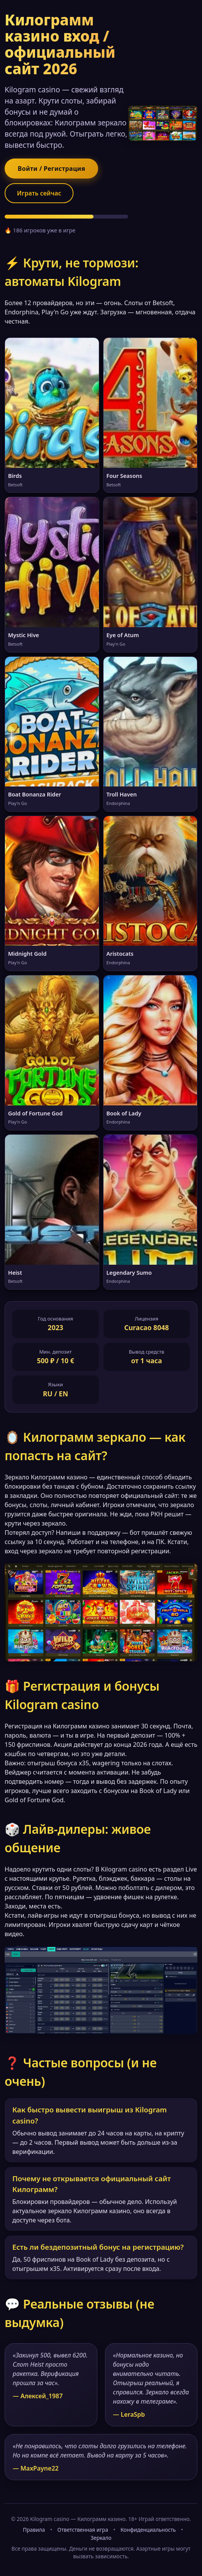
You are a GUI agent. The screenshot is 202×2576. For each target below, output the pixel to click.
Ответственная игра (82, 2529)
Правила (34, 2529)
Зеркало (100, 2537)
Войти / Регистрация (51, 168)
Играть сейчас (39, 193)
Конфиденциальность (148, 2529)
